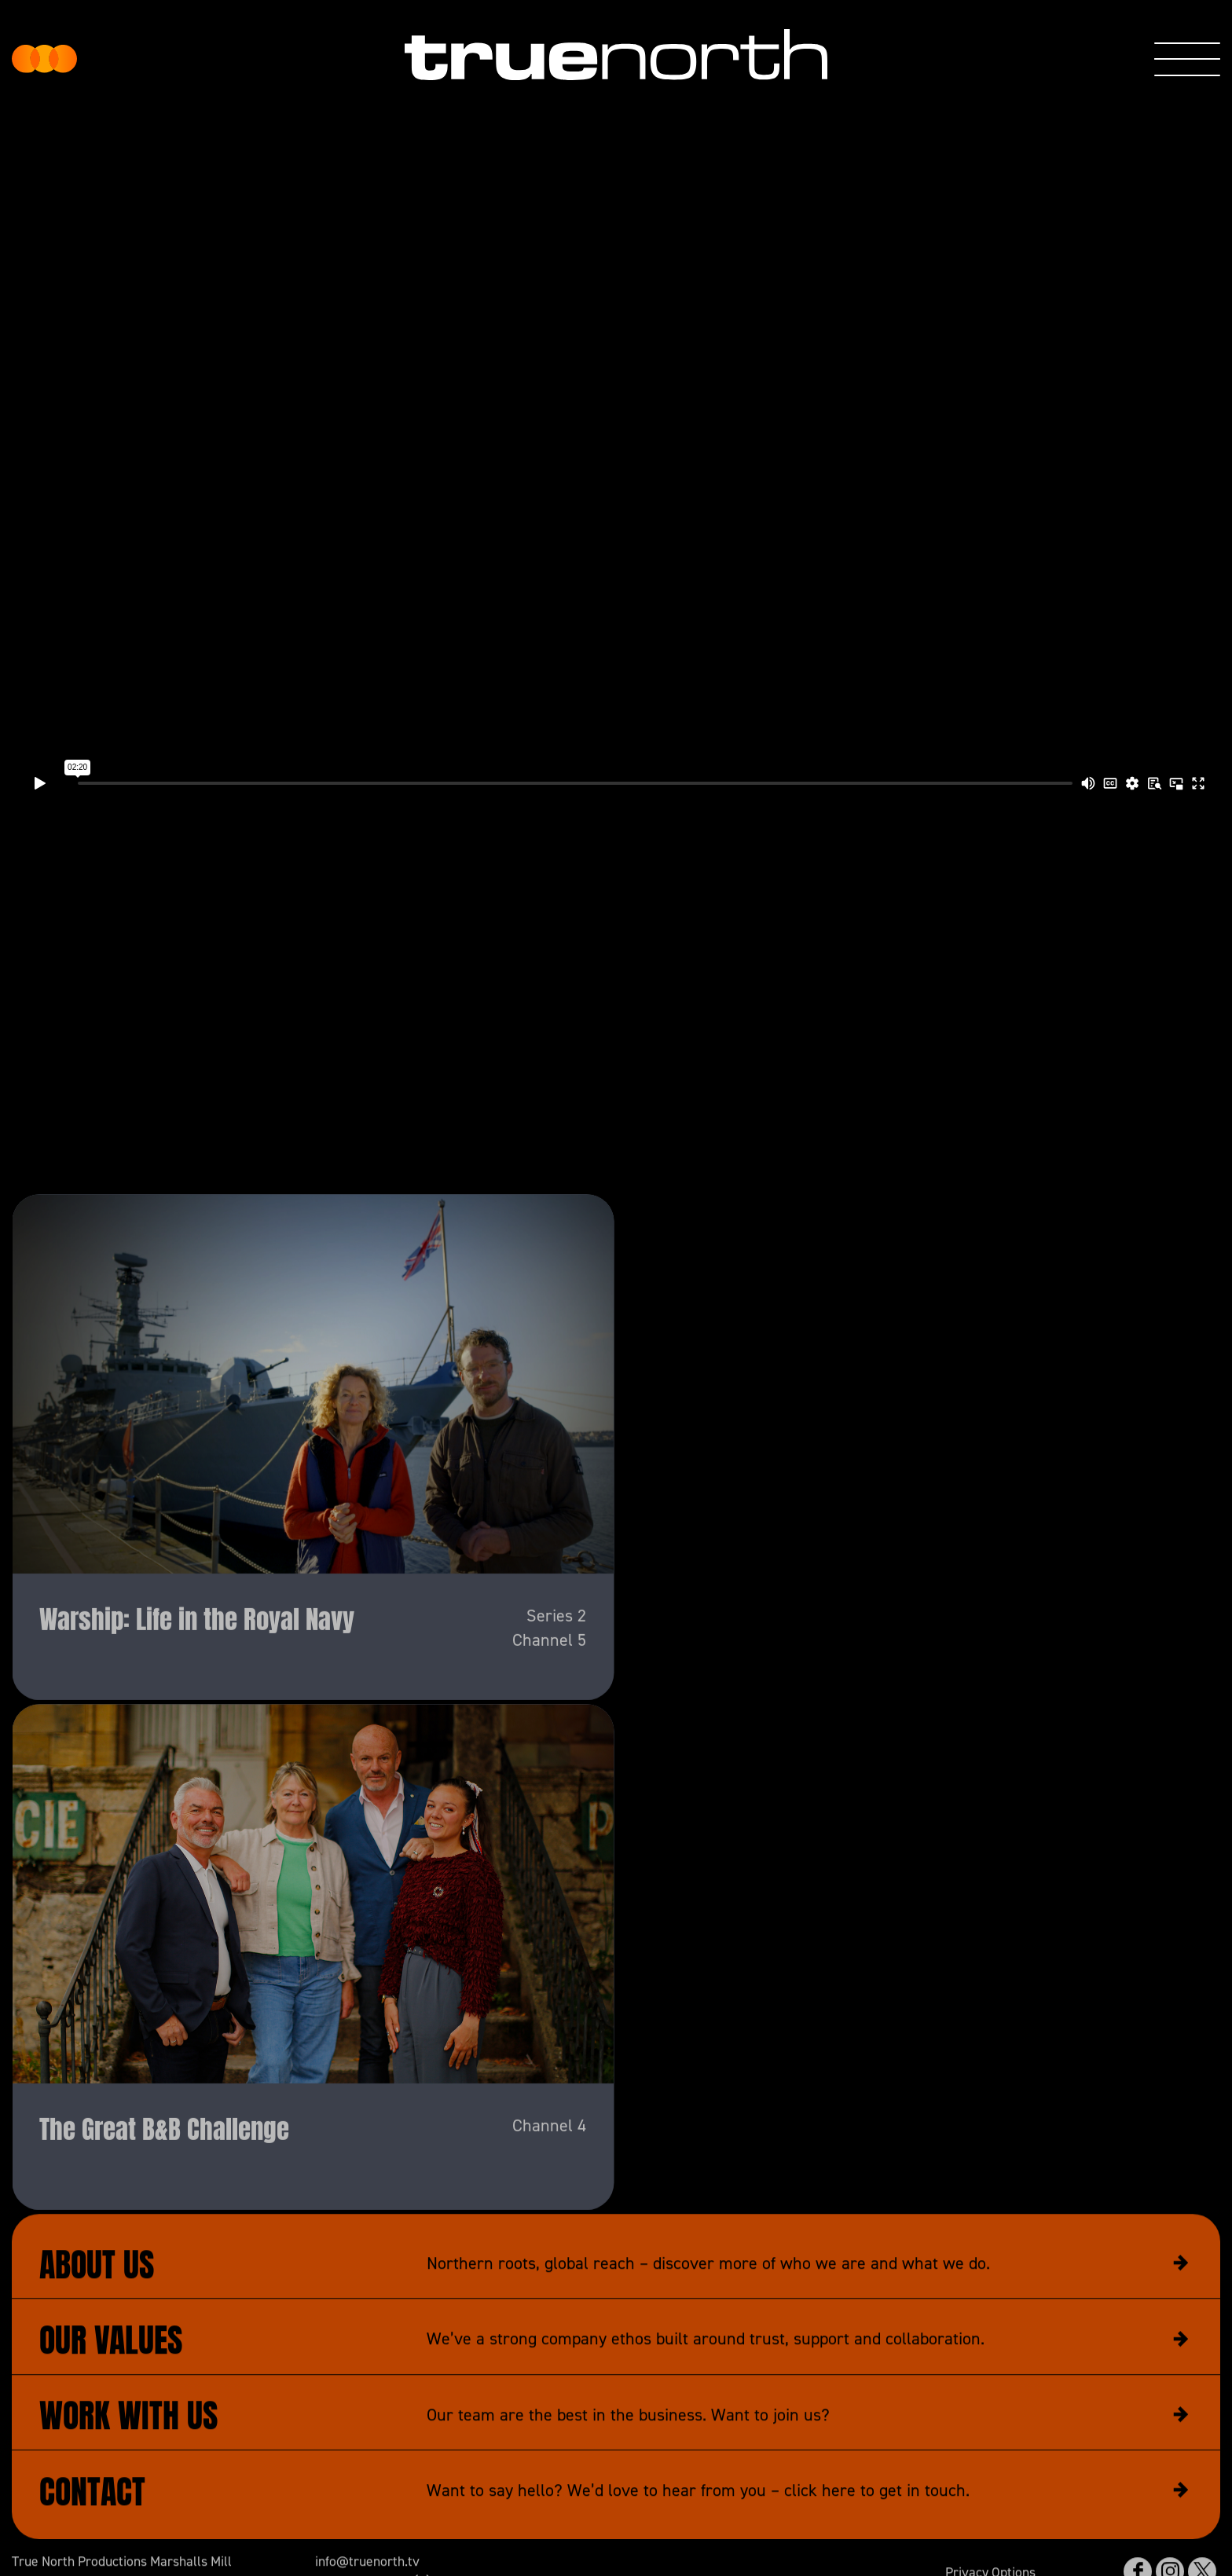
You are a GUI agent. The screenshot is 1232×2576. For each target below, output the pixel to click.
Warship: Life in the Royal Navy (196, 1663)
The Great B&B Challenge (164, 2173)
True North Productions (44, 59)
